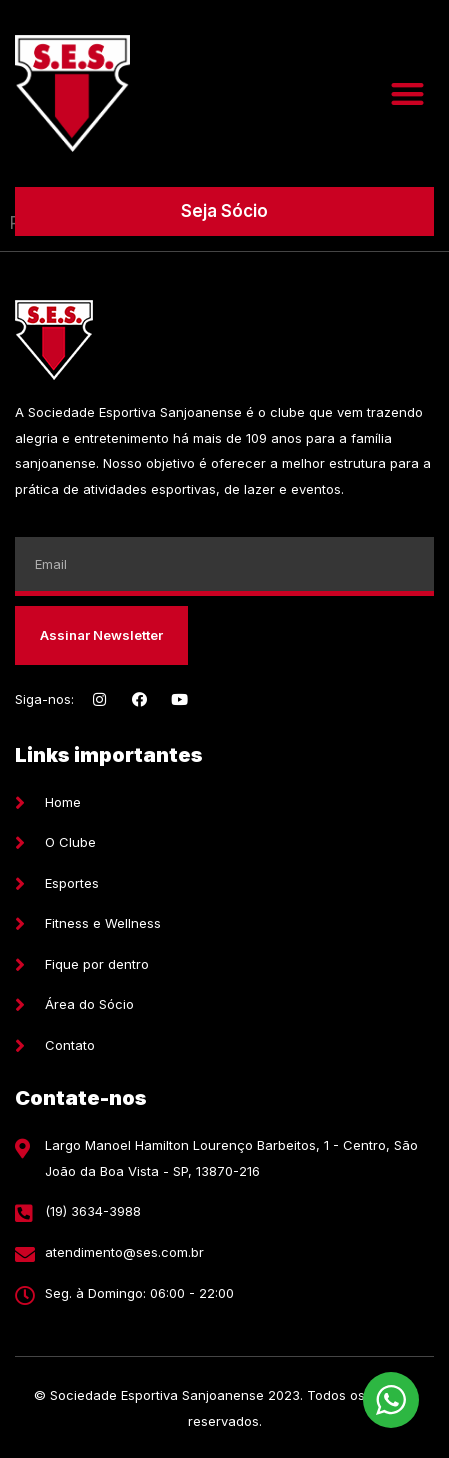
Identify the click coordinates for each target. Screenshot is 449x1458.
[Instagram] (99, 700)
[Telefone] (224, 1212)
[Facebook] (139, 700)
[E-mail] (224, 1253)
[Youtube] (179, 700)
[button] (407, 93)
